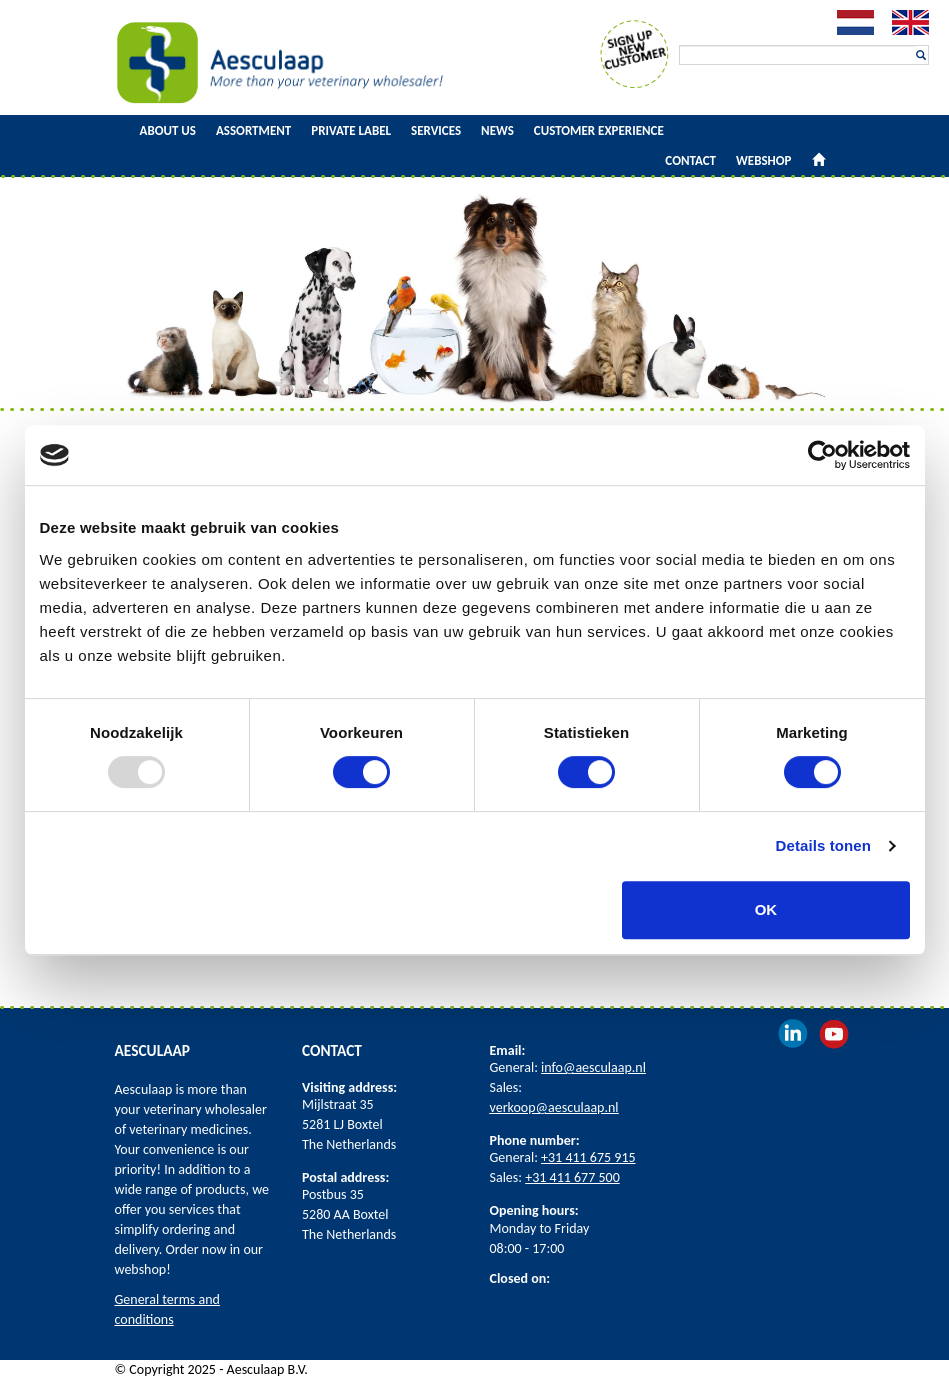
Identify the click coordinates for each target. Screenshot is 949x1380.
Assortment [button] (253, 130)
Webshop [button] (763, 160)
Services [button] (436, 130)
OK (766, 909)
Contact (690, 160)
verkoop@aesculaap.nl (554, 1107)
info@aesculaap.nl (593, 1067)
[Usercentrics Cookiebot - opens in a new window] (822, 455)
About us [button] (168, 130)
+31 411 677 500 (572, 1177)
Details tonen (823, 845)
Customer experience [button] (599, 130)
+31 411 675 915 (588, 1157)
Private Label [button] (351, 130)
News (497, 130)
